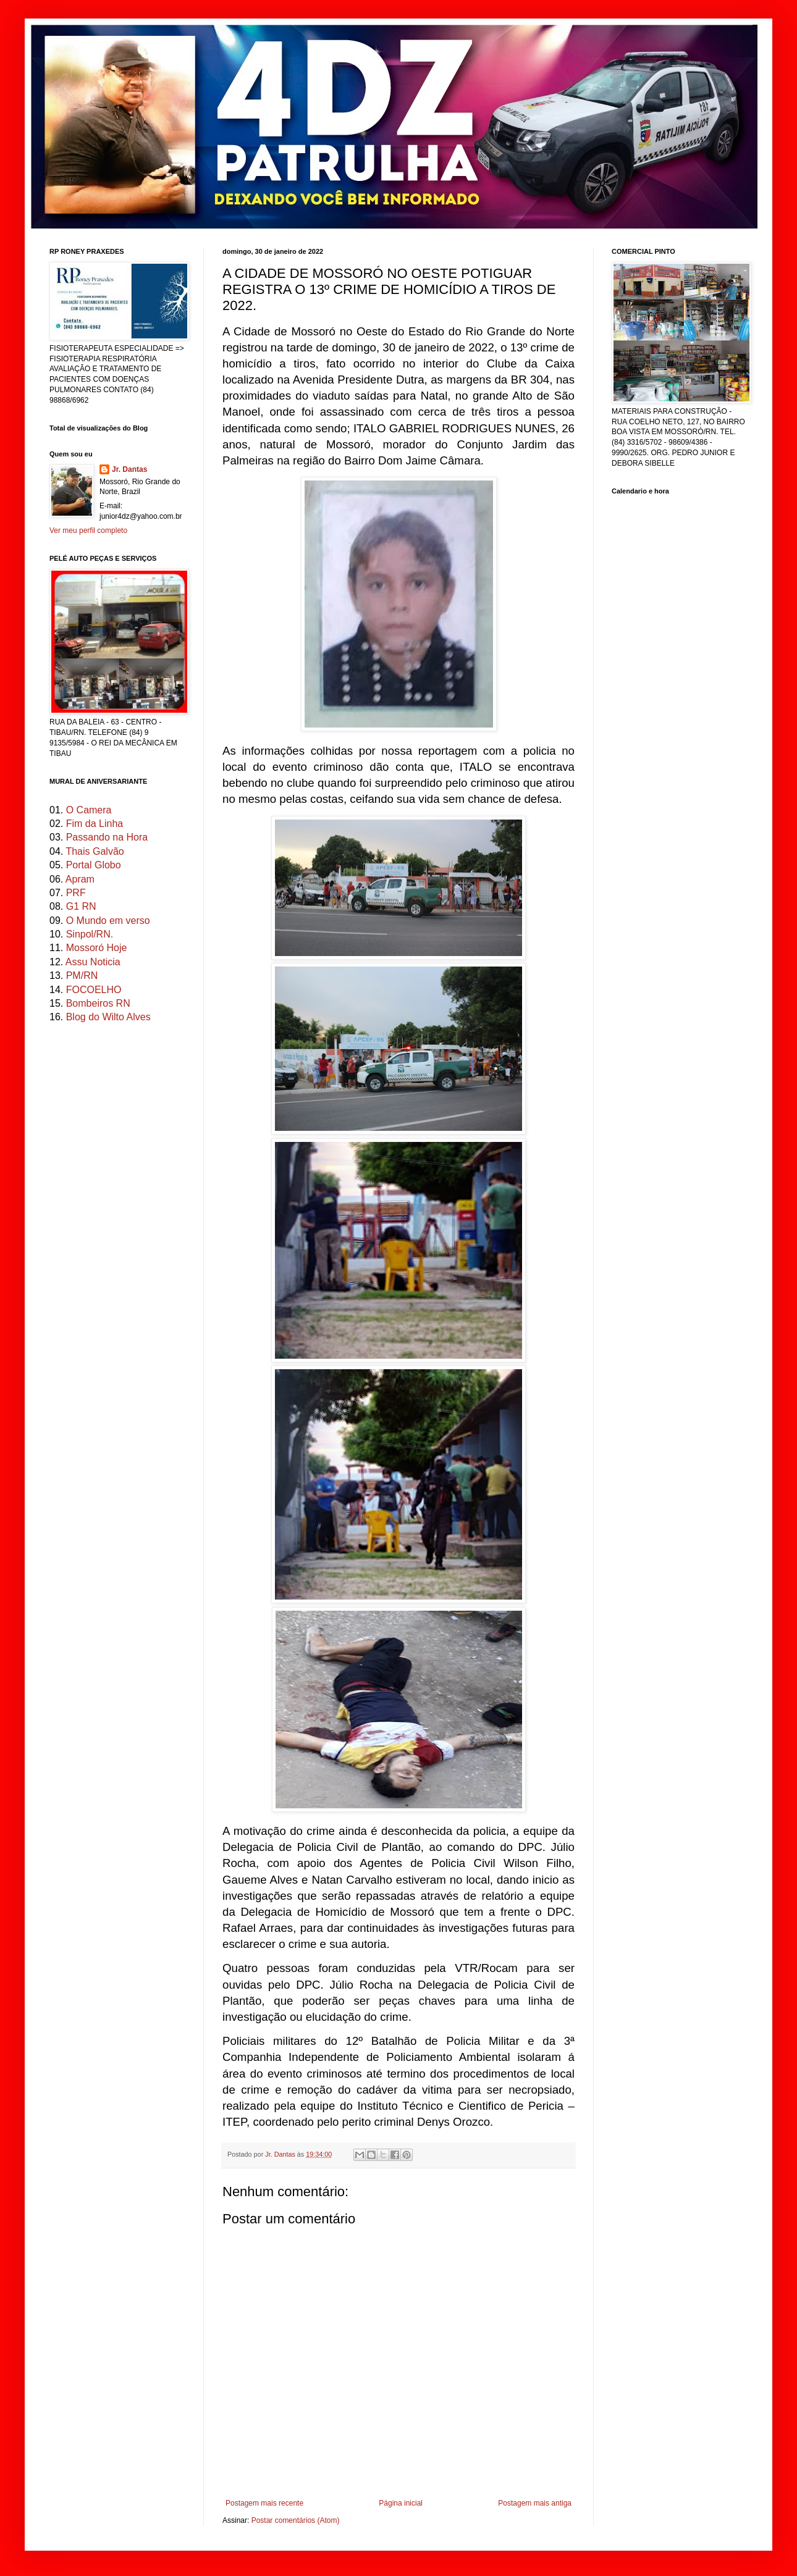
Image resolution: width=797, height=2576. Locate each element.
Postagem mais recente (264, 2503)
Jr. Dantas (281, 2154)
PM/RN (82, 975)
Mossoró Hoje (96, 947)
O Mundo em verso (108, 920)
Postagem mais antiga (534, 2503)
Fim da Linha (95, 823)
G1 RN (81, 906)
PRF (76, 892)
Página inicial (401, 2503)
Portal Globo (93, 865)
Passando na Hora (107, 837)
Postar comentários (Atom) (295, 2520)
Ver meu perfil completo (88, 530)
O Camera (89, 810)
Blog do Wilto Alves (108, 1017)
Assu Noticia (92, 962)
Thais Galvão (94, 851)
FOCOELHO (94, 989)
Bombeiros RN (98, 1003)
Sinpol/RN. (89, 934)
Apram (80, 879)
